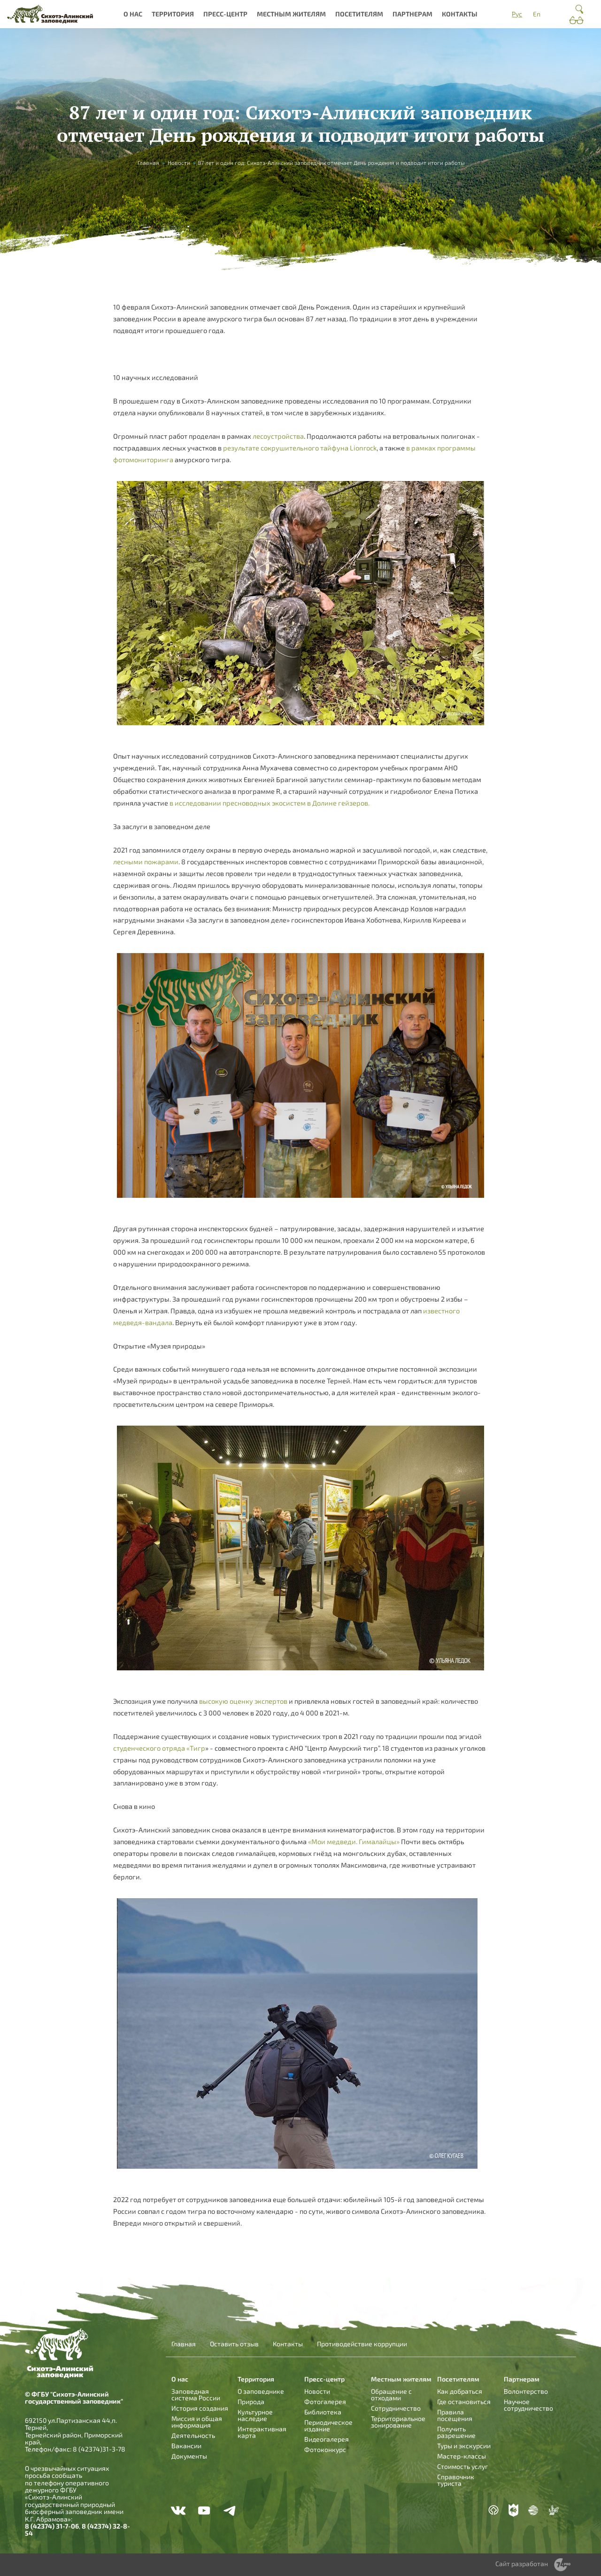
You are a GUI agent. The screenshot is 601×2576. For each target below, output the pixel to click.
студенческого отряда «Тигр (159, 1748)
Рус (517, 14)
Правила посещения (454, 2415)
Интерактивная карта (262, 2432)
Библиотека (322, 2412)
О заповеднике (261, 2391)
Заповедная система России (195, 2394)
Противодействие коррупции (362, 2344)
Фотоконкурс (325, 2449)
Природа (251, 2401)
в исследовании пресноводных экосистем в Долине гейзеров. (270, 803)
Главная (148, 162)
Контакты (460, 14)
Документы (189, 2456)
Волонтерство (526, 2391)
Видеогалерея (326, 2439)
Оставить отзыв (234, 2344)
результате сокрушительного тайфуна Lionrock (299, 447)
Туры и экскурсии (464, 2446)
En (536, 14)
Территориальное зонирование (398, 2421)
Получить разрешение (456, 2432)
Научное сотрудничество (528, 2405)
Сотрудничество (396, 2408)
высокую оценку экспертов (242, 1701)
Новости (179, 162)
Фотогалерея (325, 2401)
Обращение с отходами (391, 2394)
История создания (199, 2408)
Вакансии (186, 2446)
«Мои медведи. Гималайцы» (354, 1841)
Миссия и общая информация (196, 2421)
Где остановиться (464, 2401)
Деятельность (193, 2435)
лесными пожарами (145, 861)
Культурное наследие (255, 2415)
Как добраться (459, 2391)
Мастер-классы (461, 2456)
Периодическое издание (328, 2425)
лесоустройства (278, 436)
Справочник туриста (455, 2480)
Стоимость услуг (462, 2466)
